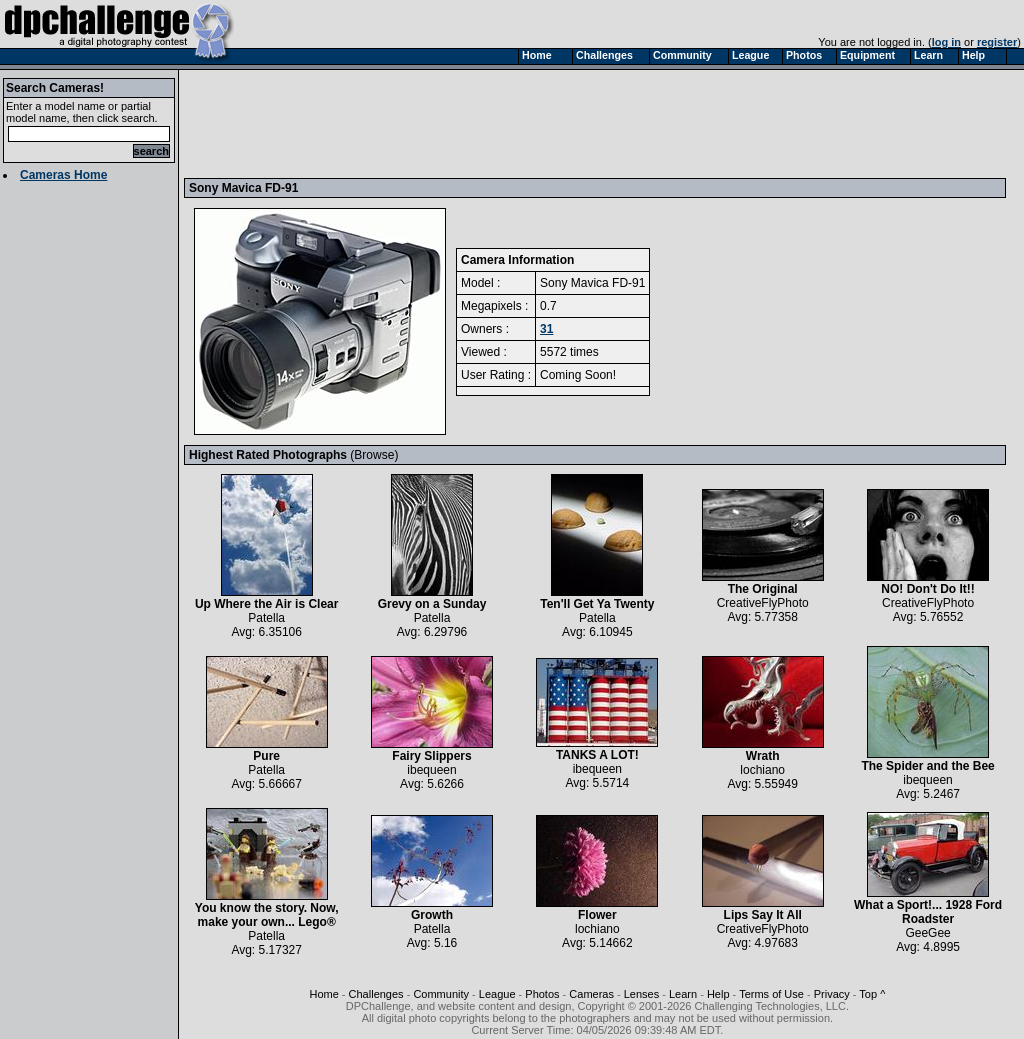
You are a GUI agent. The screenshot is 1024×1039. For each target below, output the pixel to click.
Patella (266, 618)
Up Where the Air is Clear (267, 598)
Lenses (641, 994)
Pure (267, 750)
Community (441, 994)
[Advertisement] (553, 123)
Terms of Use (771, 994)
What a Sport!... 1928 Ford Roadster (928, 906)
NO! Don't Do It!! (928, 583)
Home (323, 994)
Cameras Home (63, 175)
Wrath (763, 750)
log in (946, 42)
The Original (763, 583)
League (497, 994)
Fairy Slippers (432, 750)
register (997, 42)
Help (718, 994)
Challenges (376, 994)
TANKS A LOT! (597, 749)
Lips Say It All (763, 909)
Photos (542, 994)
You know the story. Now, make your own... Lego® (267, 909)
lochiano (762, 770)
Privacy (832, 994)
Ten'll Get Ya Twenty (597, 598)
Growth (432, 909)
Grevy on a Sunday (432, 598)
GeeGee (927, 933)
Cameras (591, 994)
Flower (597, 909)
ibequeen (431, 770)
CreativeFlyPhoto (763, 603)
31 (546, 329)
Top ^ (872, 994)
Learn (683, 994)
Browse (374, 455)
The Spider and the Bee (927, 760)
